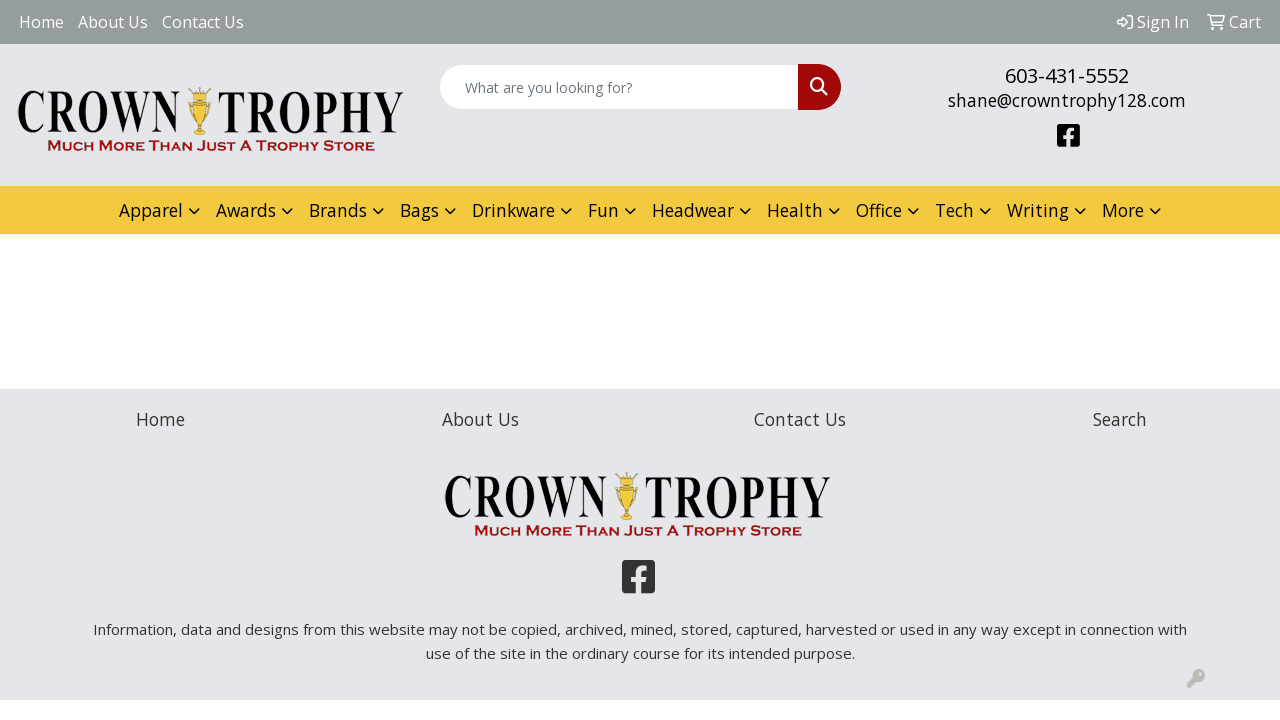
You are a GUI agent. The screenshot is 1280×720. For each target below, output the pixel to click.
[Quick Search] (619, 87)
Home (41, 22)
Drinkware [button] (513, 210)
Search (1120, 419)
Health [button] (795, 210)
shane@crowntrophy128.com (1067, 100)
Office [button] (879, 210)
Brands (338, 210)
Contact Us (203, 22)
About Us (113, 22)
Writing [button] (1038, 210)
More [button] (1123, 210)
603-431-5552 (1067, 75)
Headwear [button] (693, 210)
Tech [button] (954, 210)
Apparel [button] (151, 210)
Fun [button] (603, 210)
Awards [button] (246, 210)
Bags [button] (419, 210)
